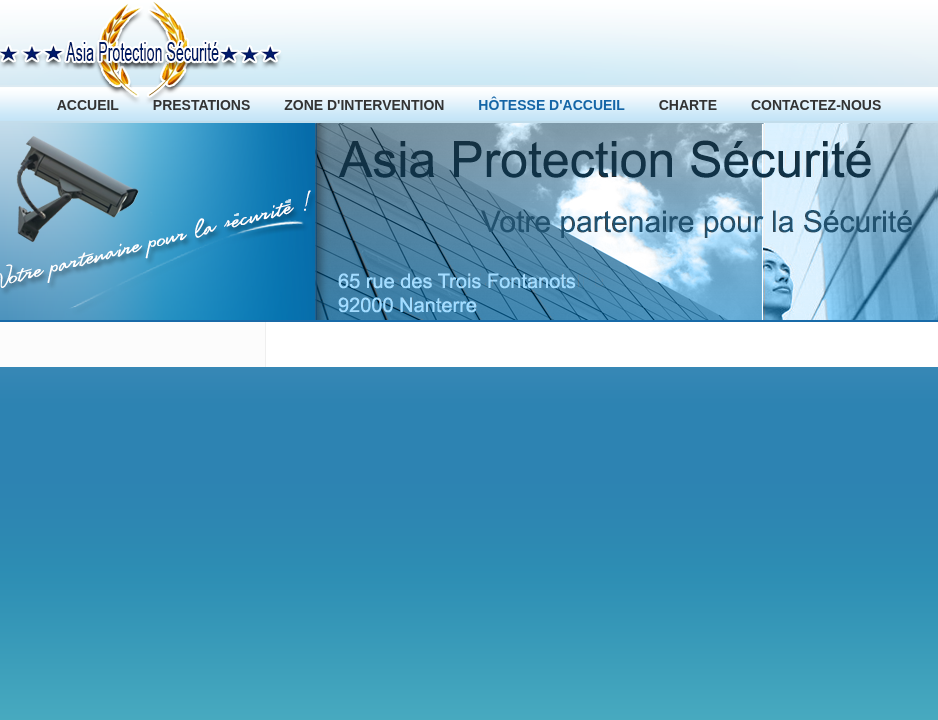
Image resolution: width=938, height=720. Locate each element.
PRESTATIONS (202, 105)
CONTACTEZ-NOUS (816, 105)
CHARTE (688, 105)
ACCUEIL (88, 105)
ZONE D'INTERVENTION (364, 105)
